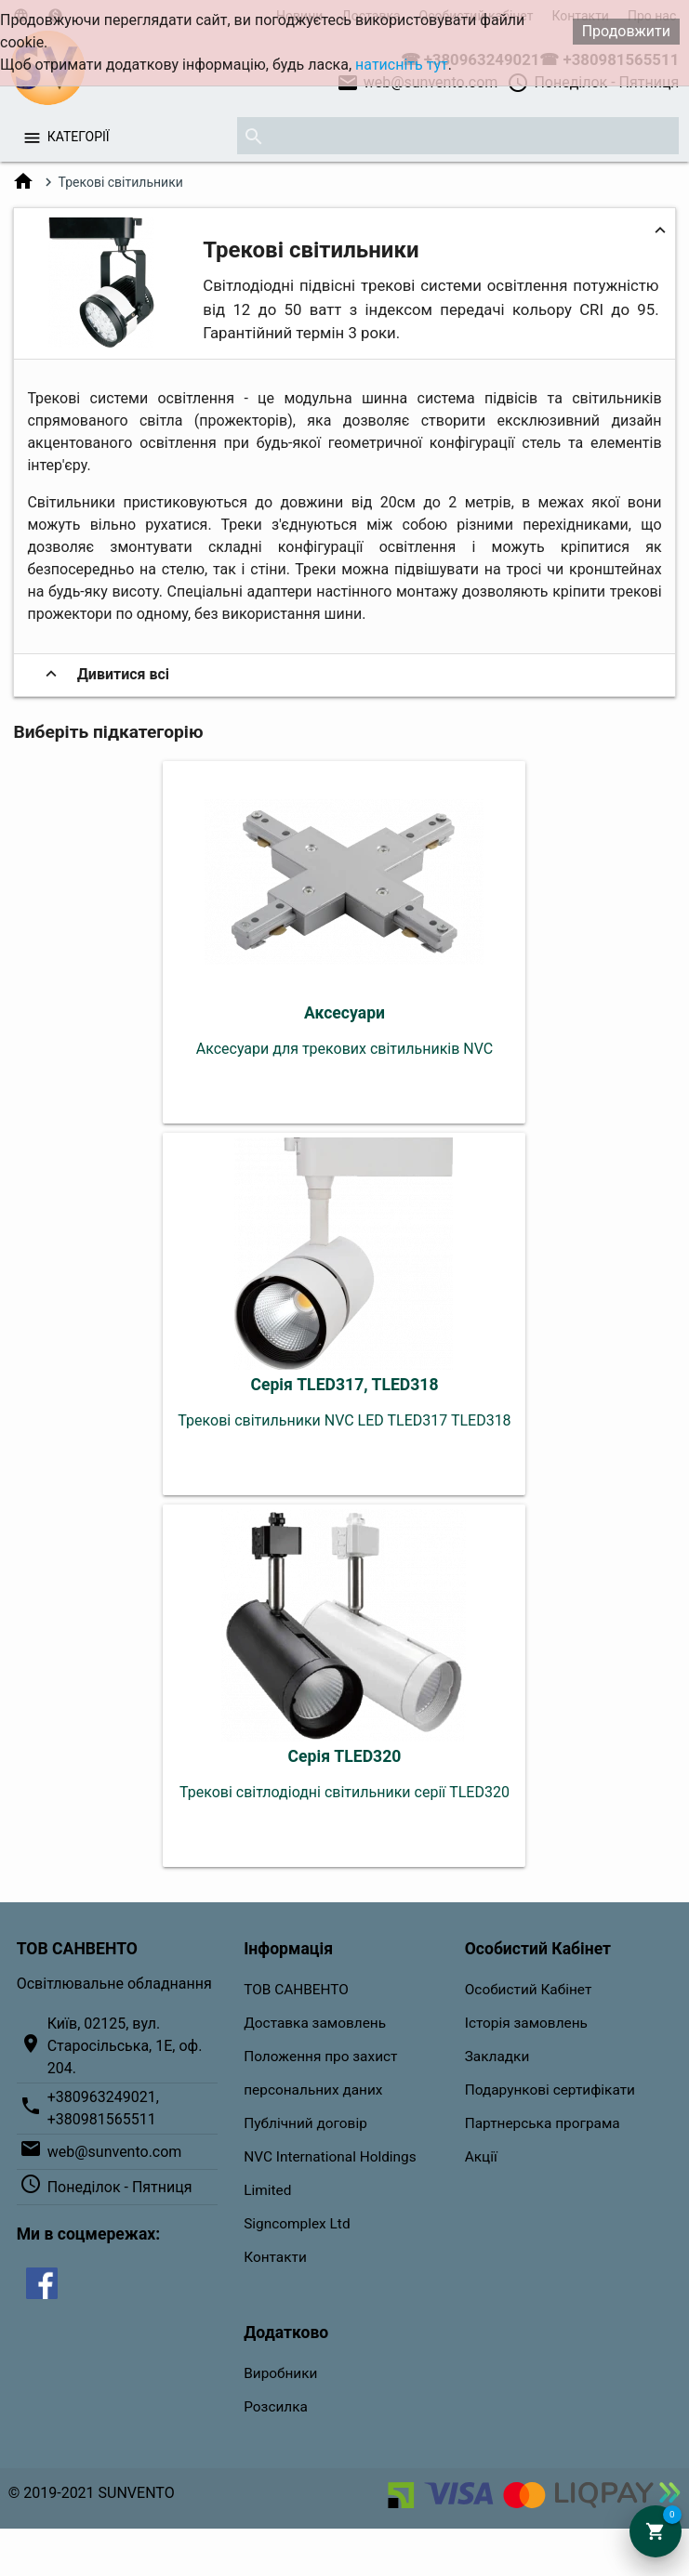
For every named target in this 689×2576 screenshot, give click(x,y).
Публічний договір (305, 2123)
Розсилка (276, 2407)
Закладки (497, 2056)
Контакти (275, 2257)
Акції (481, 2157)
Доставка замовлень (315, 2023)
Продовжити (626, 31)
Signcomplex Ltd (297, 2223)
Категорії (78, 136)
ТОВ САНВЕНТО (296, 1989)
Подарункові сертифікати (550, 2090)
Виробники (280, 2373)
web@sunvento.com (114, 2152)
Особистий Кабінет (528, 1989)
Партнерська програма (542, 2123)
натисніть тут (401, 64)
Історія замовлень (526, 2023)
